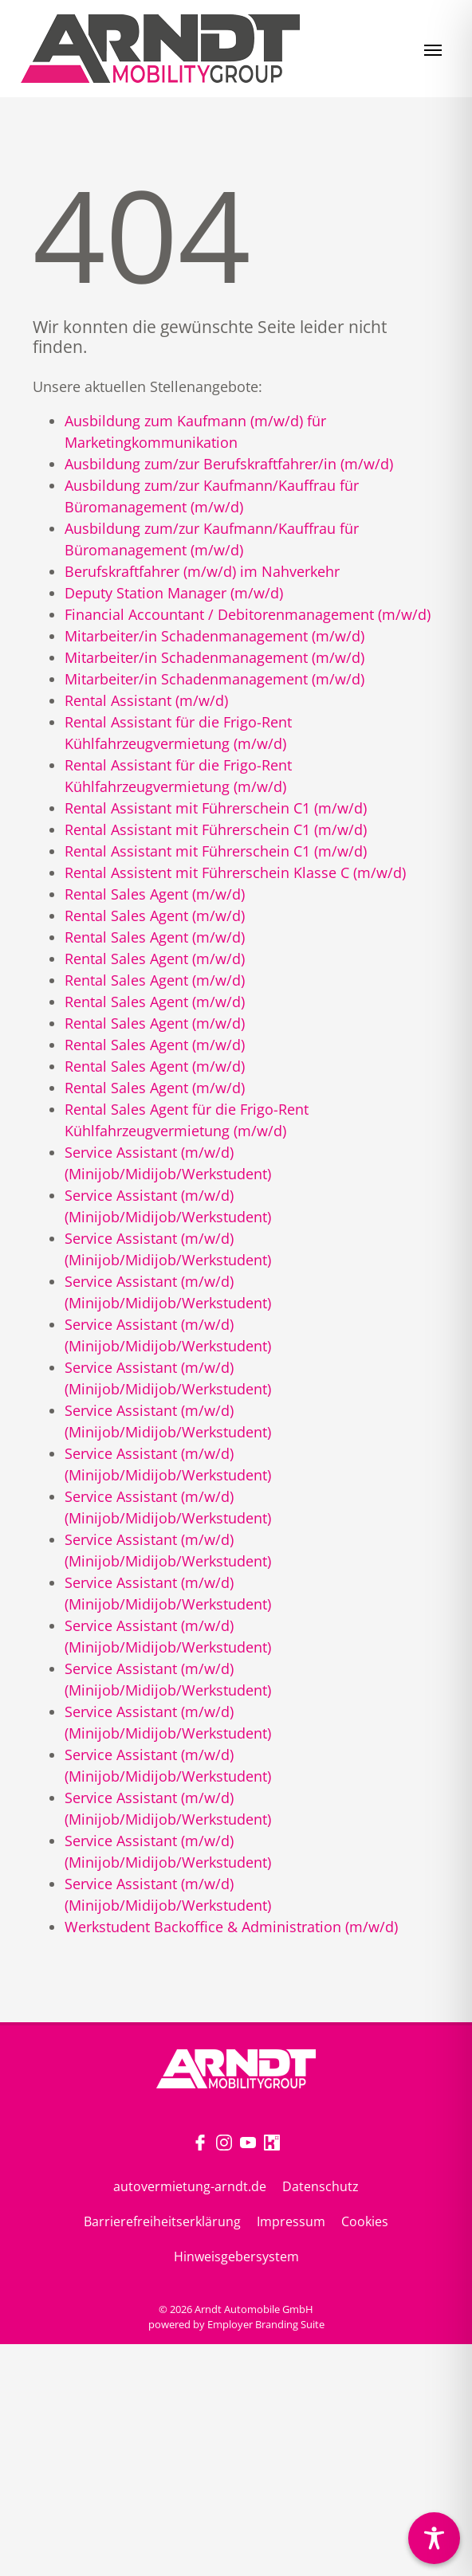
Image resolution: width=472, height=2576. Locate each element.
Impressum (291, 2221)
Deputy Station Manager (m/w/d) (174, 592)
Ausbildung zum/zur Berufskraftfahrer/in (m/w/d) (229, 463)
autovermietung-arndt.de (189, 2186)
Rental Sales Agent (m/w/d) (155, 894)
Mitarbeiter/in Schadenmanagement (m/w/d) (214, 635)
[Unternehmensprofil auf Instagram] (224, 2141)
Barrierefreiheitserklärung (162, 2221)
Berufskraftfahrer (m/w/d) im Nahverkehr (202, 571)
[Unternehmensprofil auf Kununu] (272, 2141)
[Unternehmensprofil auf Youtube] (248, 2141)
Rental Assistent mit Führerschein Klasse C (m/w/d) (235, 872)
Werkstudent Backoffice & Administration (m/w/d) (231, 1926)
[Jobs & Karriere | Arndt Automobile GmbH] (160, 48)
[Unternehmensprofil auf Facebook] (200, 2141)
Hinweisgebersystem (236, 2256)
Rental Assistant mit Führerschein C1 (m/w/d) (216, 807)
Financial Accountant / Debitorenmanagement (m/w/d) (248, 614)
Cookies (364, 2221)
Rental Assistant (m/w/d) (146, 700)
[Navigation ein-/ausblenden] (433, 48)
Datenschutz (320, 2186)
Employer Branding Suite (265, 2324)
